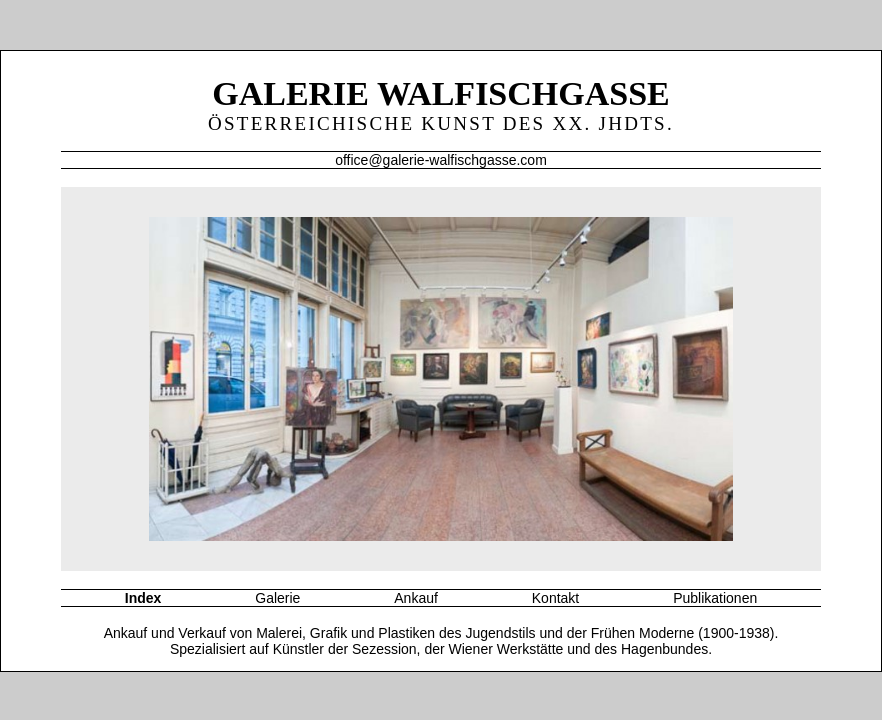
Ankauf (416, 598)
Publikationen (715, 598)
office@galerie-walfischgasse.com (441, 160)
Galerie (277, 598)
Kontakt (555, 598)
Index (143, 598)
